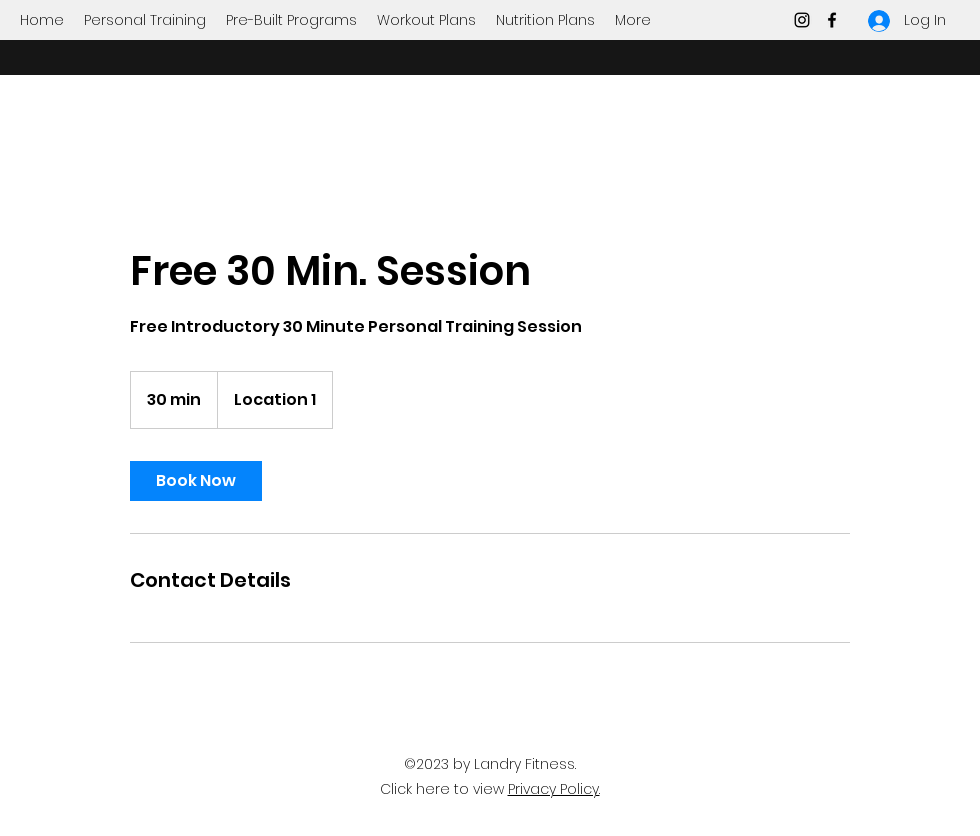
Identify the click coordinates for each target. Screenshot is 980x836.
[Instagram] (802, 20)
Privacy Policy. (554, 789)
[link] (196, 481)
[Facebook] (832, 20)
